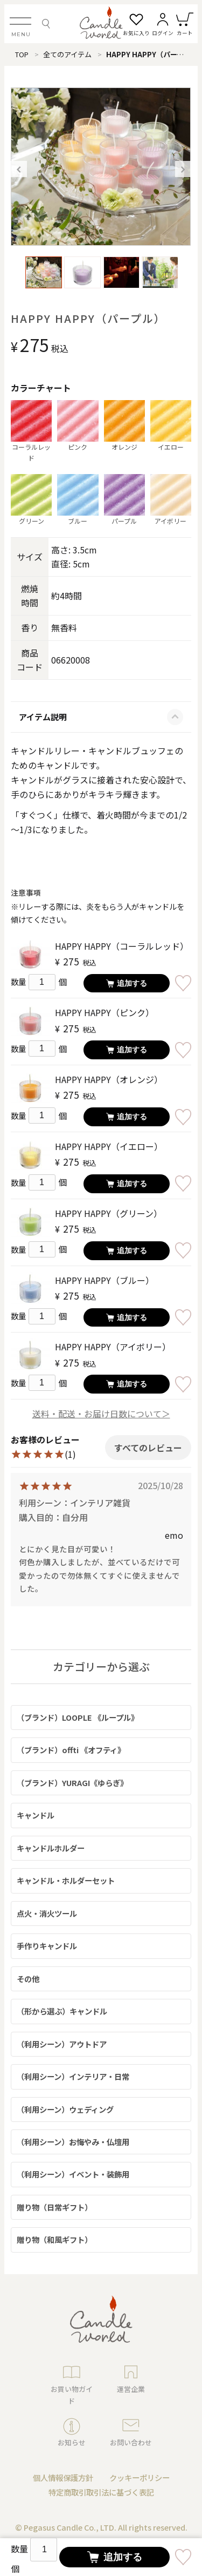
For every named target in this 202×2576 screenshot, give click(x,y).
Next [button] (183, 169)
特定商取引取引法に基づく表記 (101, 2492)
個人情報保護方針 (63, 2477)
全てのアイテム (67, 54)
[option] (101, 166)
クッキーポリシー (139, 2477)
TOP (22, 54)
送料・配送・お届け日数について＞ (101, 1413)
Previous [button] (19, 169)
